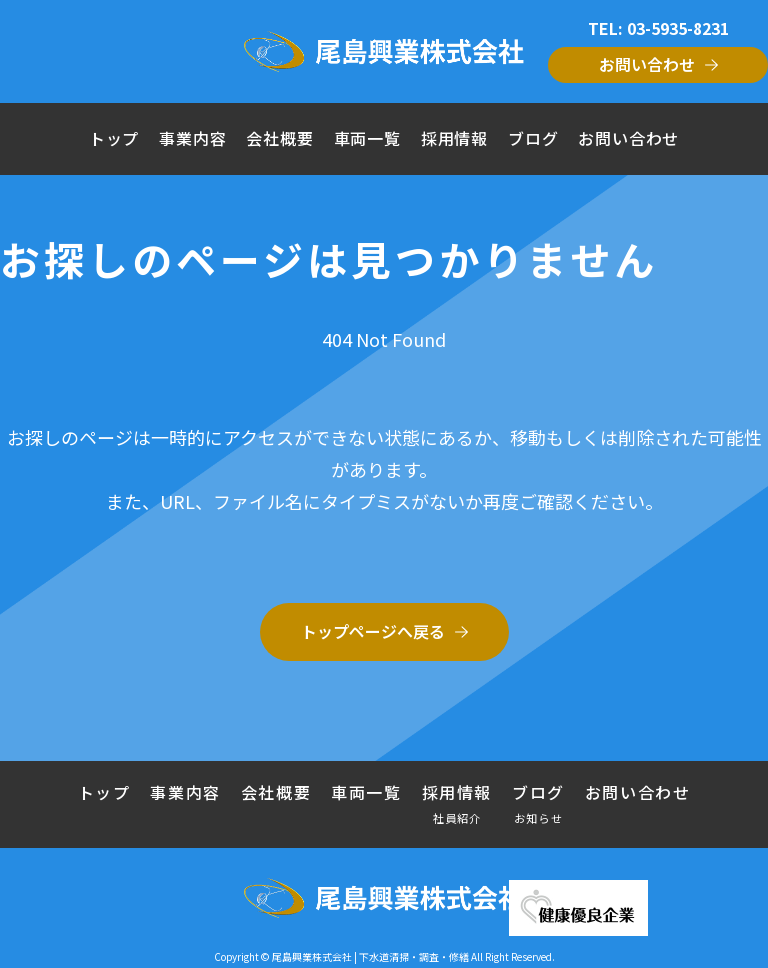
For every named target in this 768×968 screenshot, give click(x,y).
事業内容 (192, 138)
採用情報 (454, 138)
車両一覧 (367, 138)
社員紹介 (457, 817)
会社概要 (279, 138)
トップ (114, 138)
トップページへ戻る (373, 631)
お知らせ (538, 817)
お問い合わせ (647, 64)
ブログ (533, 138)
